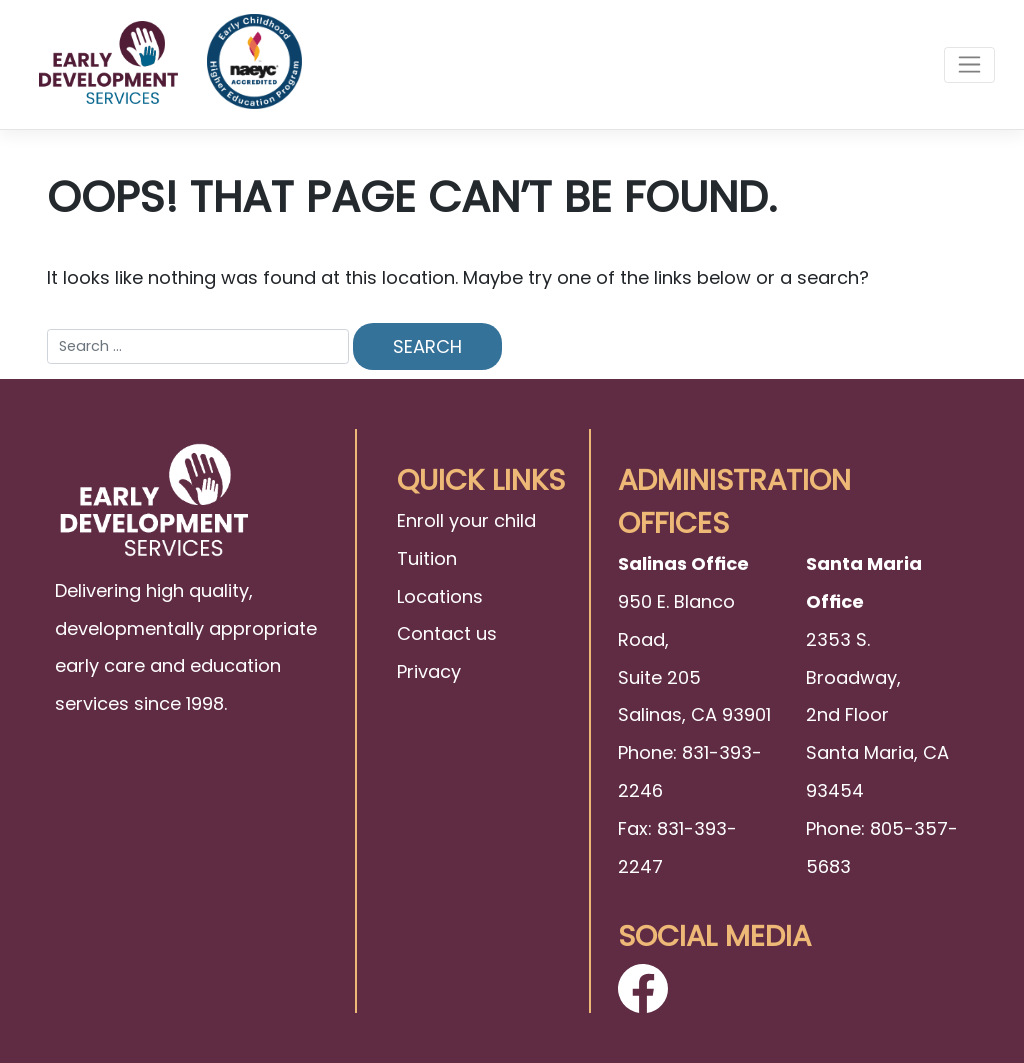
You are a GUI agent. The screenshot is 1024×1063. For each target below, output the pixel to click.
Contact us (447, 633)
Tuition (427, 558)
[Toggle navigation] (969, 65)
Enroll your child (466, 520)
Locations (440, 596)
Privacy (429, 671)
